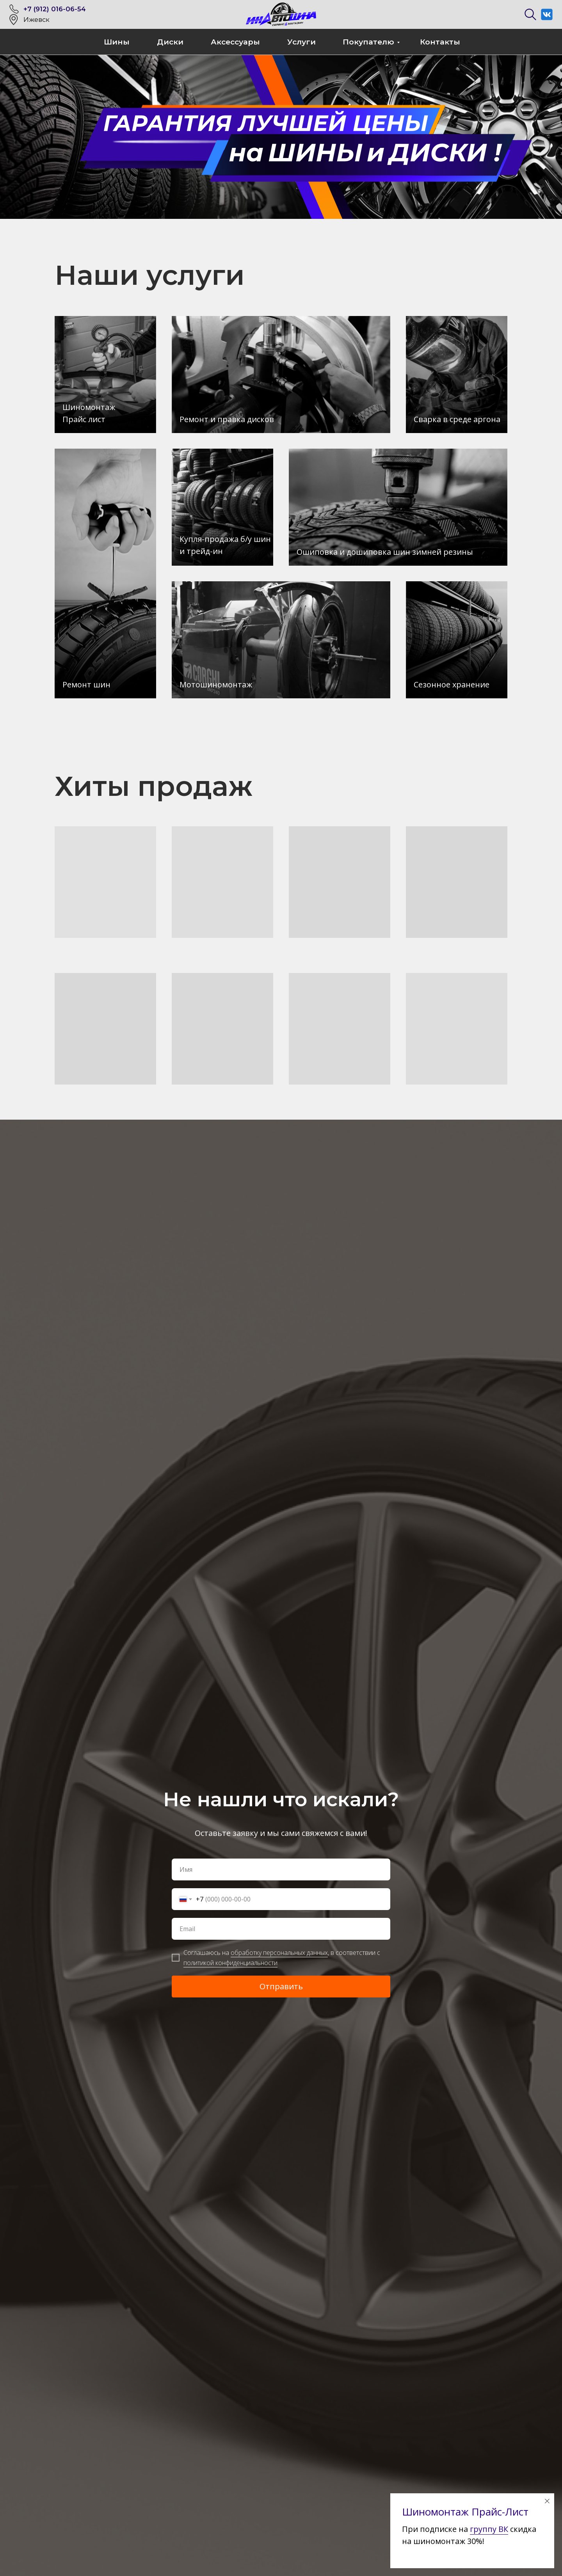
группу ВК (489, 2529)
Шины (117, 41)
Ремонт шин (86, 684)
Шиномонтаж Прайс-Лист (465, 2512)
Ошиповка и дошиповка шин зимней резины (385, 552)
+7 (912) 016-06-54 (54, 9)
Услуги (301, 41)
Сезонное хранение (451, 684)
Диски (170, 41)
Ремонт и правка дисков (227, 419)
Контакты (440, 41)
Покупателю (368, 41)
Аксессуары (235, 41)
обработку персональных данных (279, 1952)
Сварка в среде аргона (457, 419)
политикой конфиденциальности (230, 1962)
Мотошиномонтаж (216, 684)
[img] (105, 573)
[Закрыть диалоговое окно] (547, 2501)
